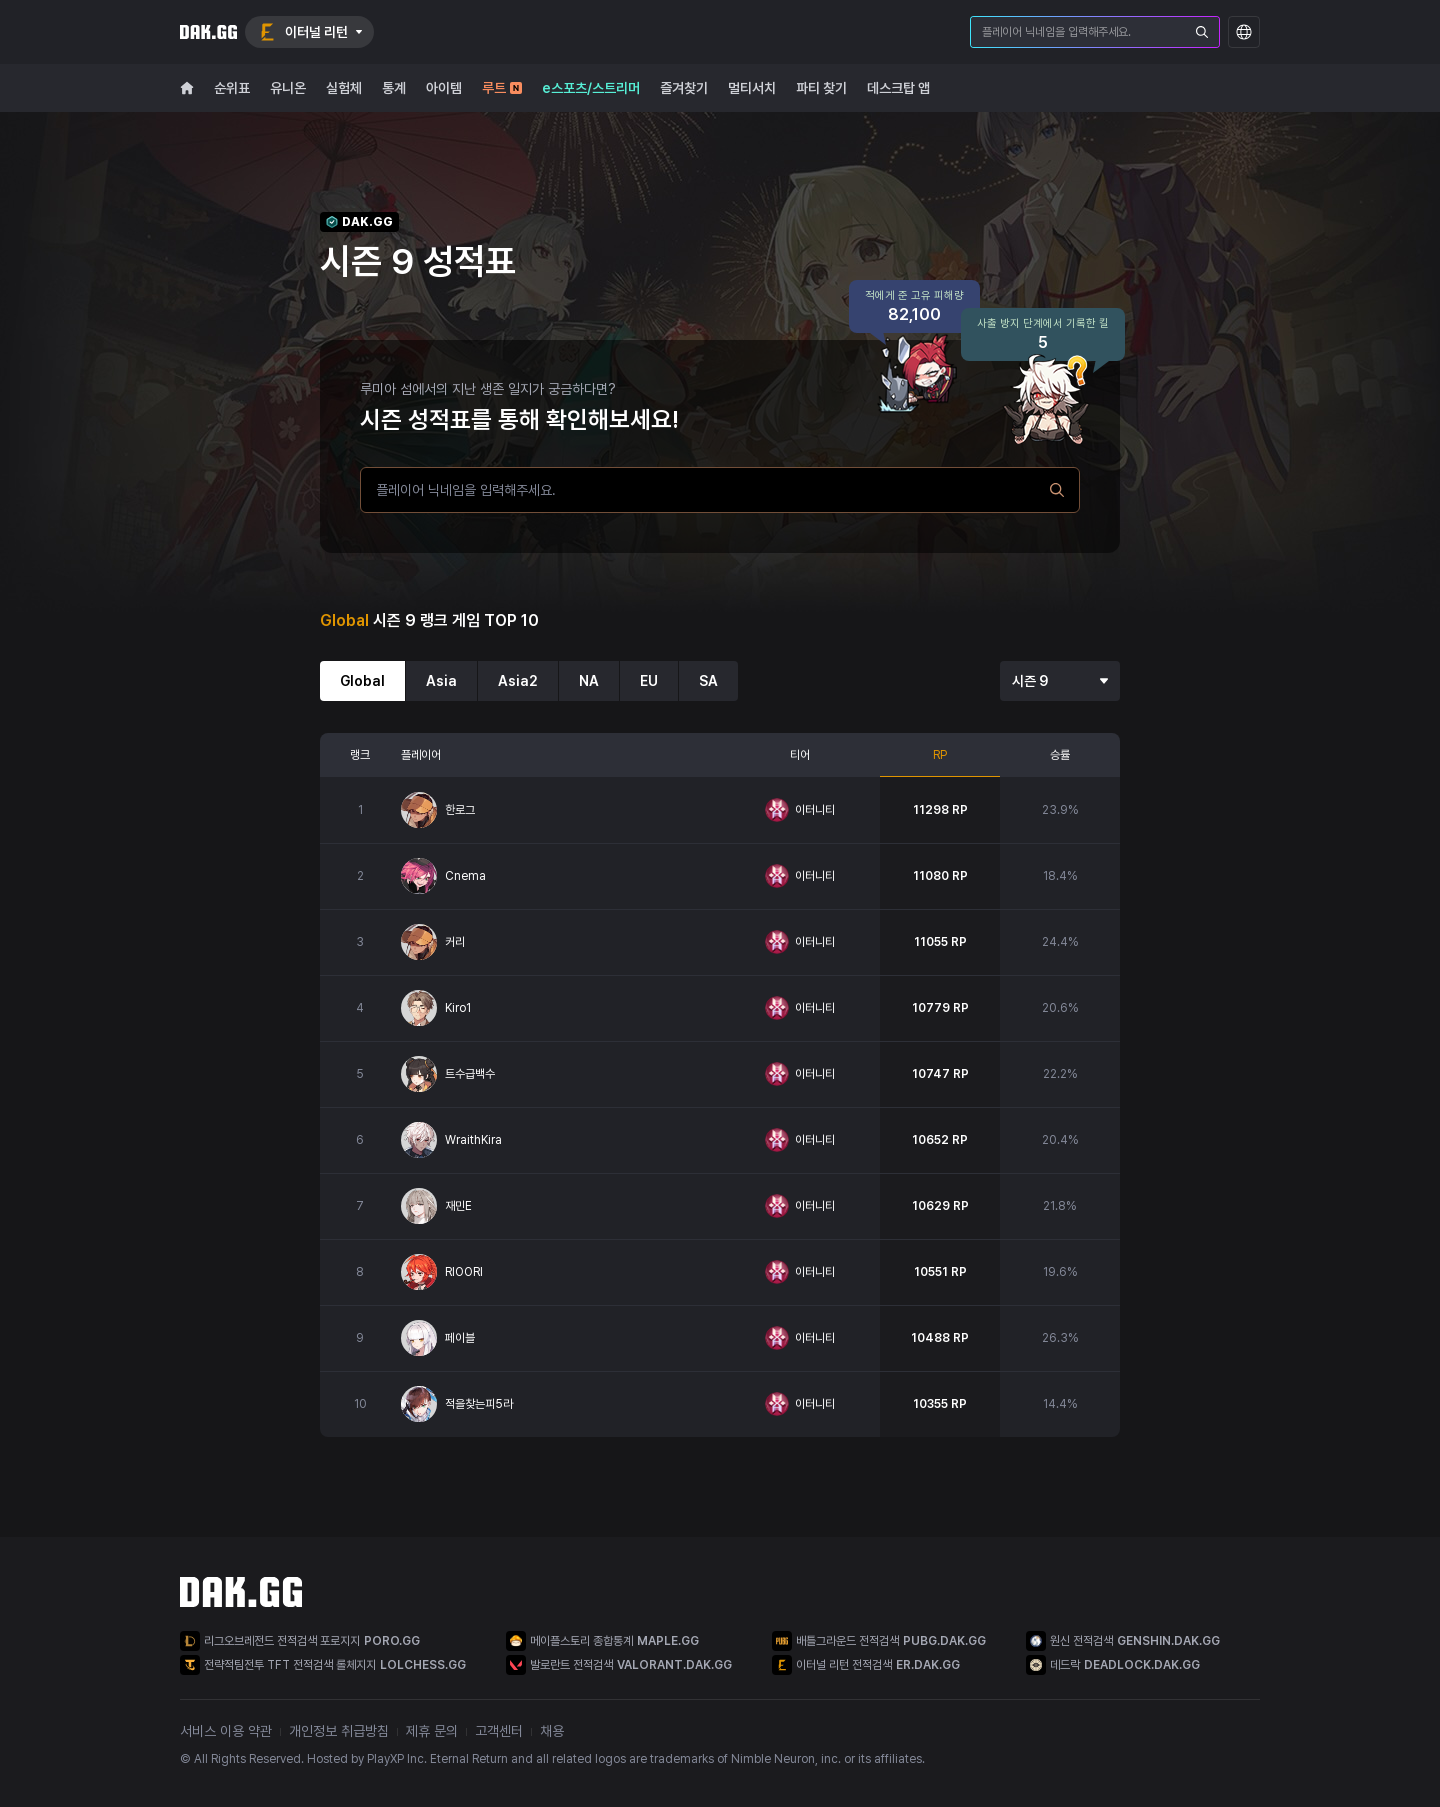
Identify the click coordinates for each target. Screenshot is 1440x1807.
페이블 (460, 1338)
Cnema (465, 876)
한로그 (460, 810)
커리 (455, 942)
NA (589, 681)
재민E (458, 1206)
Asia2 (518, 681)
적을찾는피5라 (479, 1404)
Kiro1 (458, 1008)
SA (708, 681)
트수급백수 (470, 1074)
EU (649, 681)
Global (362, 681)
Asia (441, 681)
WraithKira (473, 1140)
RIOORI (464, 1272)
